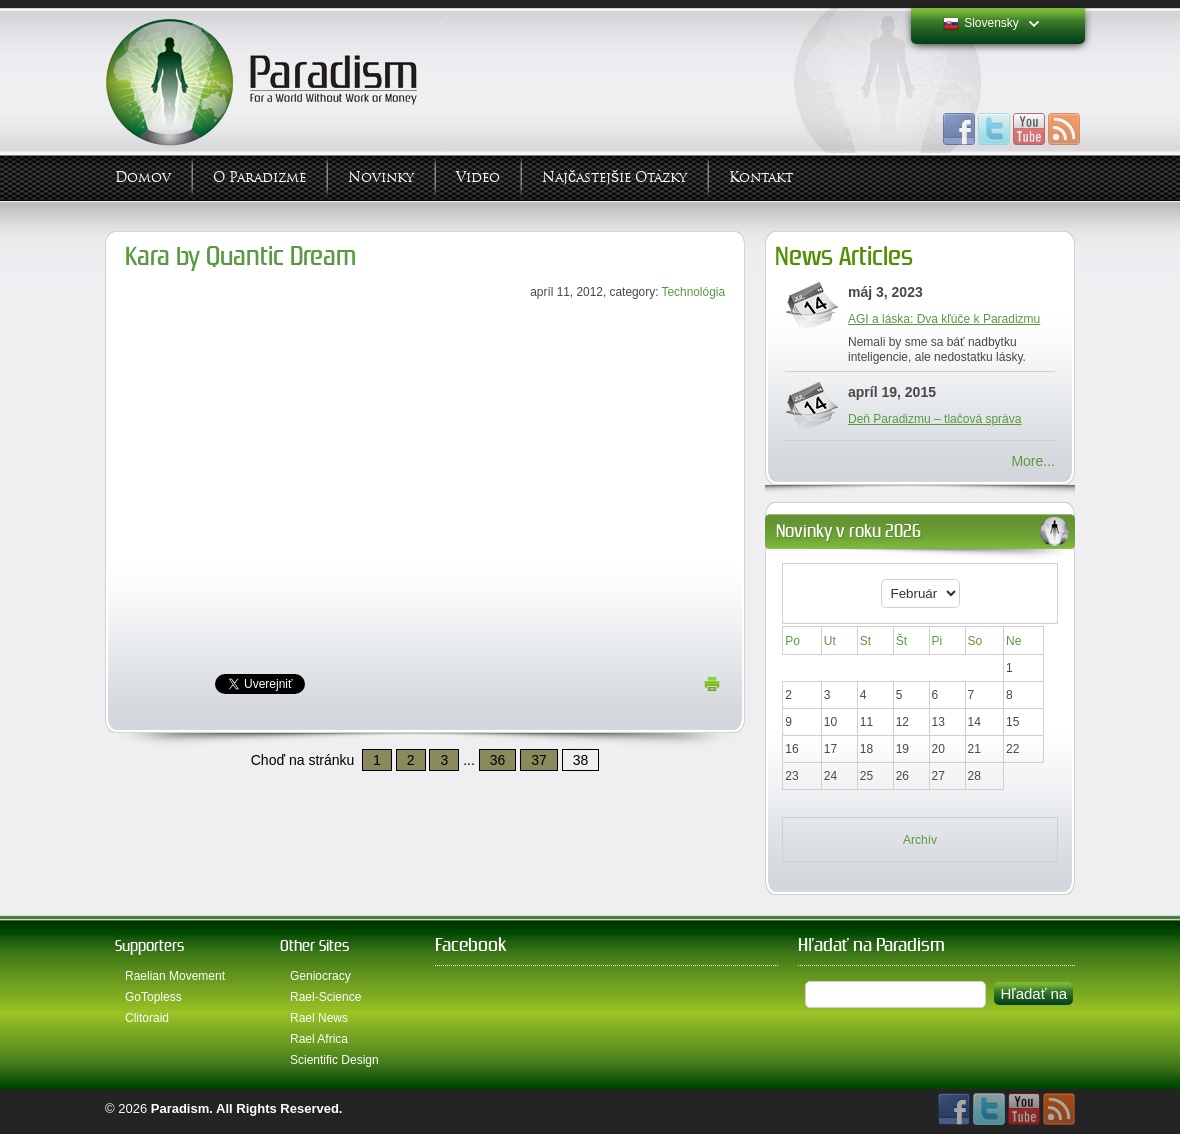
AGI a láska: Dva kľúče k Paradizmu (944, 319)
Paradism (180, 1108)
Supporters (149, 945)
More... (1033, 461)
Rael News (319, 1018)
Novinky (381, 177)
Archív (920, 840)
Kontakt (761, 177)
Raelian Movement (175, 976)
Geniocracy (320, 976)
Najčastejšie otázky (614, 177)
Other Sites (314, 945)
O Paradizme (259, 177)
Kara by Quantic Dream (240, 256)
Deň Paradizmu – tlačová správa (934, 419)
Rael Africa (319, 1039)
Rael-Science (325, 997)
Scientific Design (334, 1060)
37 (539, 760)
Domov (143, 177)
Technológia (693, 292)
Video (478, 177)
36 (498, 760)
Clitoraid (147, 1018)
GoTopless (153, 997)
